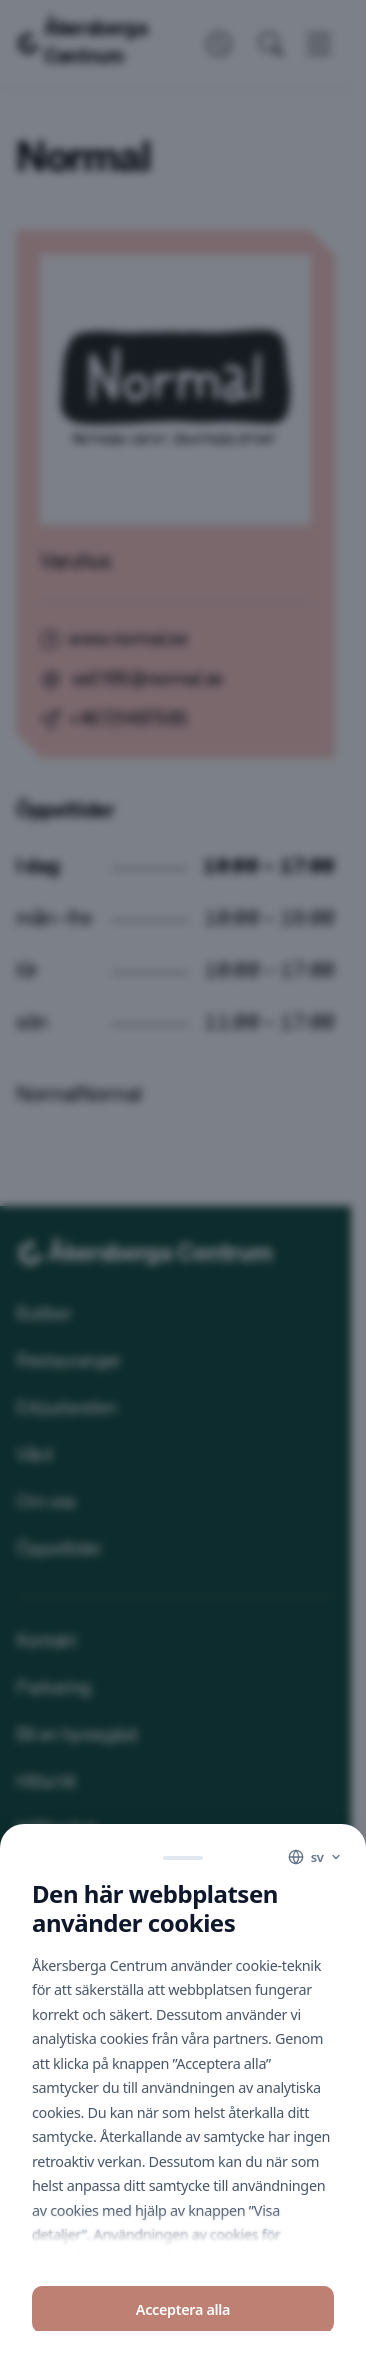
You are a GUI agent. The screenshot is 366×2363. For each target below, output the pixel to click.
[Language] (315, 1734)
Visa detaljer (183, 2305)
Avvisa (183, 2247)
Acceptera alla (183, 2185)
